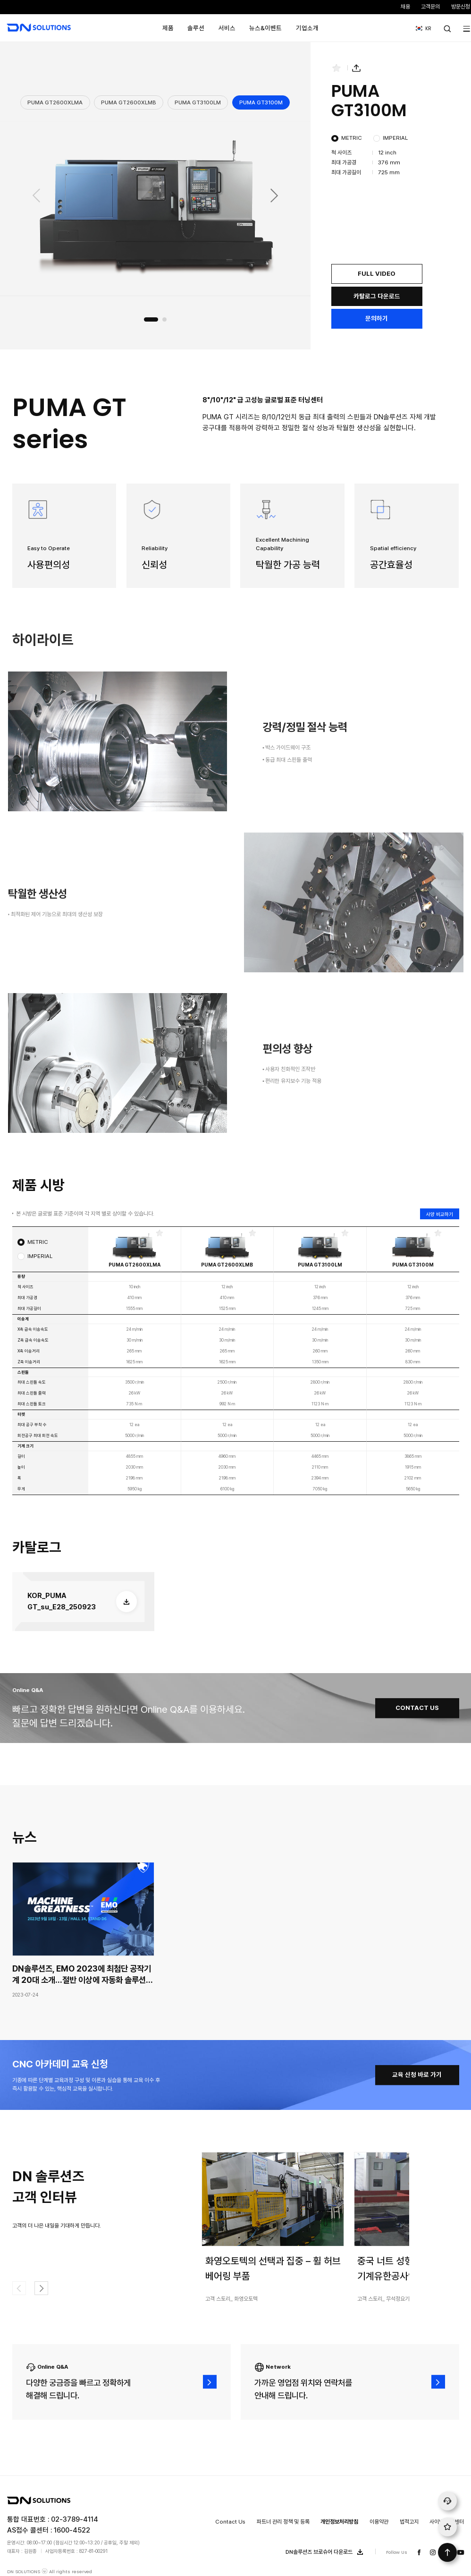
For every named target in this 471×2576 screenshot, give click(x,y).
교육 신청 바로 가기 (417, 2074)
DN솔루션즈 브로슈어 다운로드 (326, 2552)
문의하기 (376, 318)
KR (420, 25)
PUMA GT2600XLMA (55, 102)
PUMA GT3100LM (198, 102)
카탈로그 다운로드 (376, 296)
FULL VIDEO (376, 273)
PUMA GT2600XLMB (128, 102)
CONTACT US (417, 1708)
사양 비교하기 (439, 1214)
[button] (274, 196)
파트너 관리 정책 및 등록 (283, 2521)
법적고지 (409, 2521)
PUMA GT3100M (261, 102)
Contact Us (230, 2521)
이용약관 (379, 2521)
